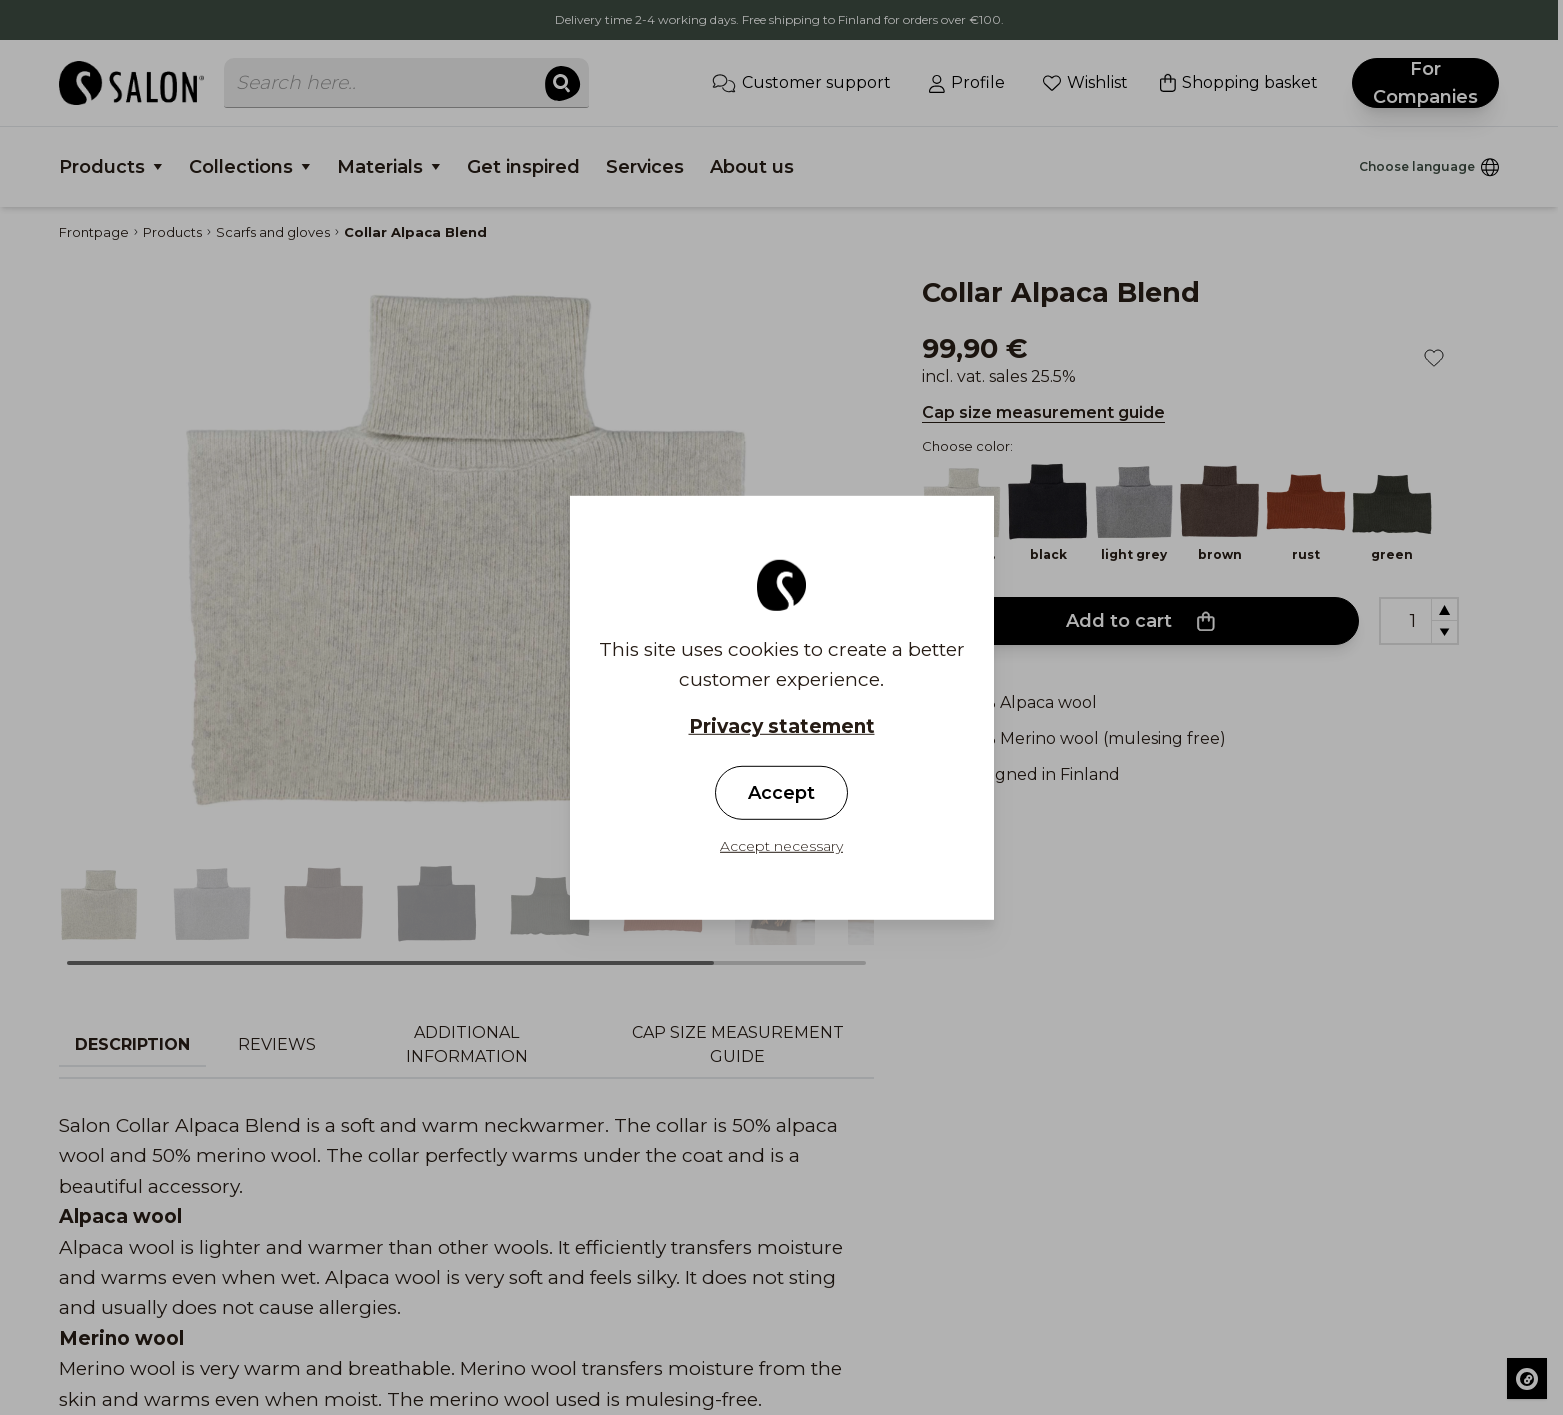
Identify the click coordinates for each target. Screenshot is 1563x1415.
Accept (781, 793)
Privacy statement (782, 725)
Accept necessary (781, 846)
